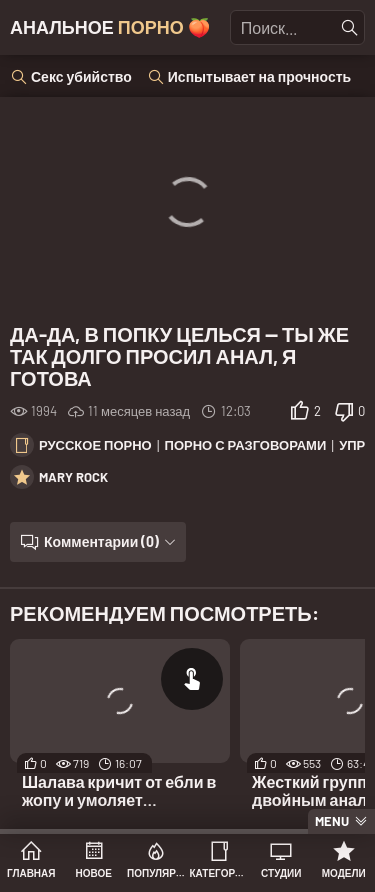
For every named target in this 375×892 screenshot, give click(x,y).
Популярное (156, 873)
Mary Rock (73, 477)
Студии (281, 873)
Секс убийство (81, 76)
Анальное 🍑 (110, 27)
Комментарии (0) (101, 541)
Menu (332, 821)
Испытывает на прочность (259, 76)
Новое (94, 873)
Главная (31, 873)
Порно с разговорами (246, 445)
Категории (219, 873)
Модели (344, 873)
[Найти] (350, 28)
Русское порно (95, 445)
